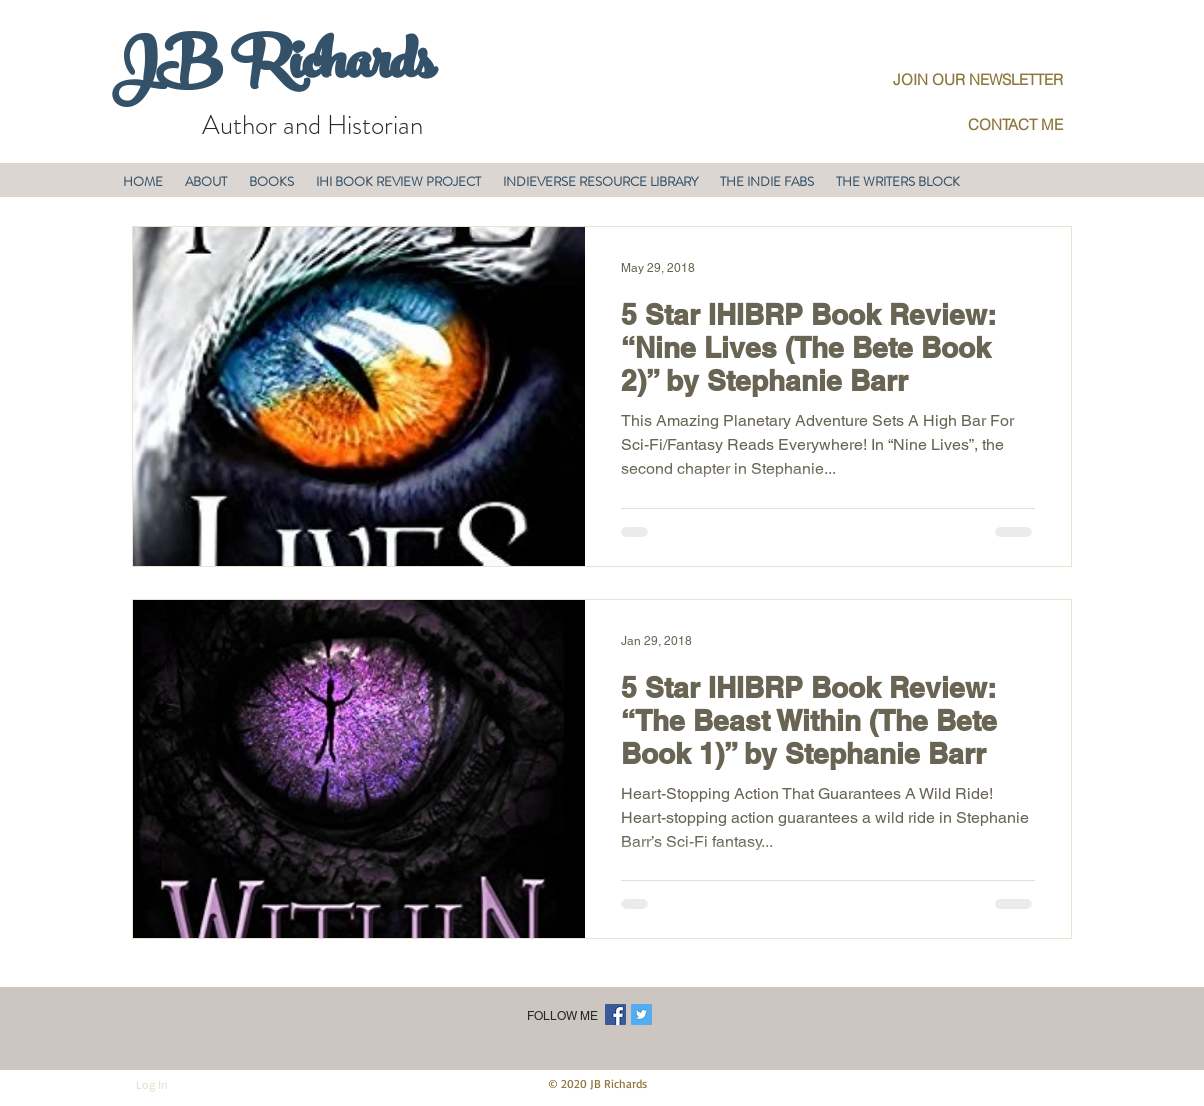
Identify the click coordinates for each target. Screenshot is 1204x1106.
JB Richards (272, 69)
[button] (206, 181)
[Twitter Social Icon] (641, 1014)
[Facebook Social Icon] (615, 1014)
